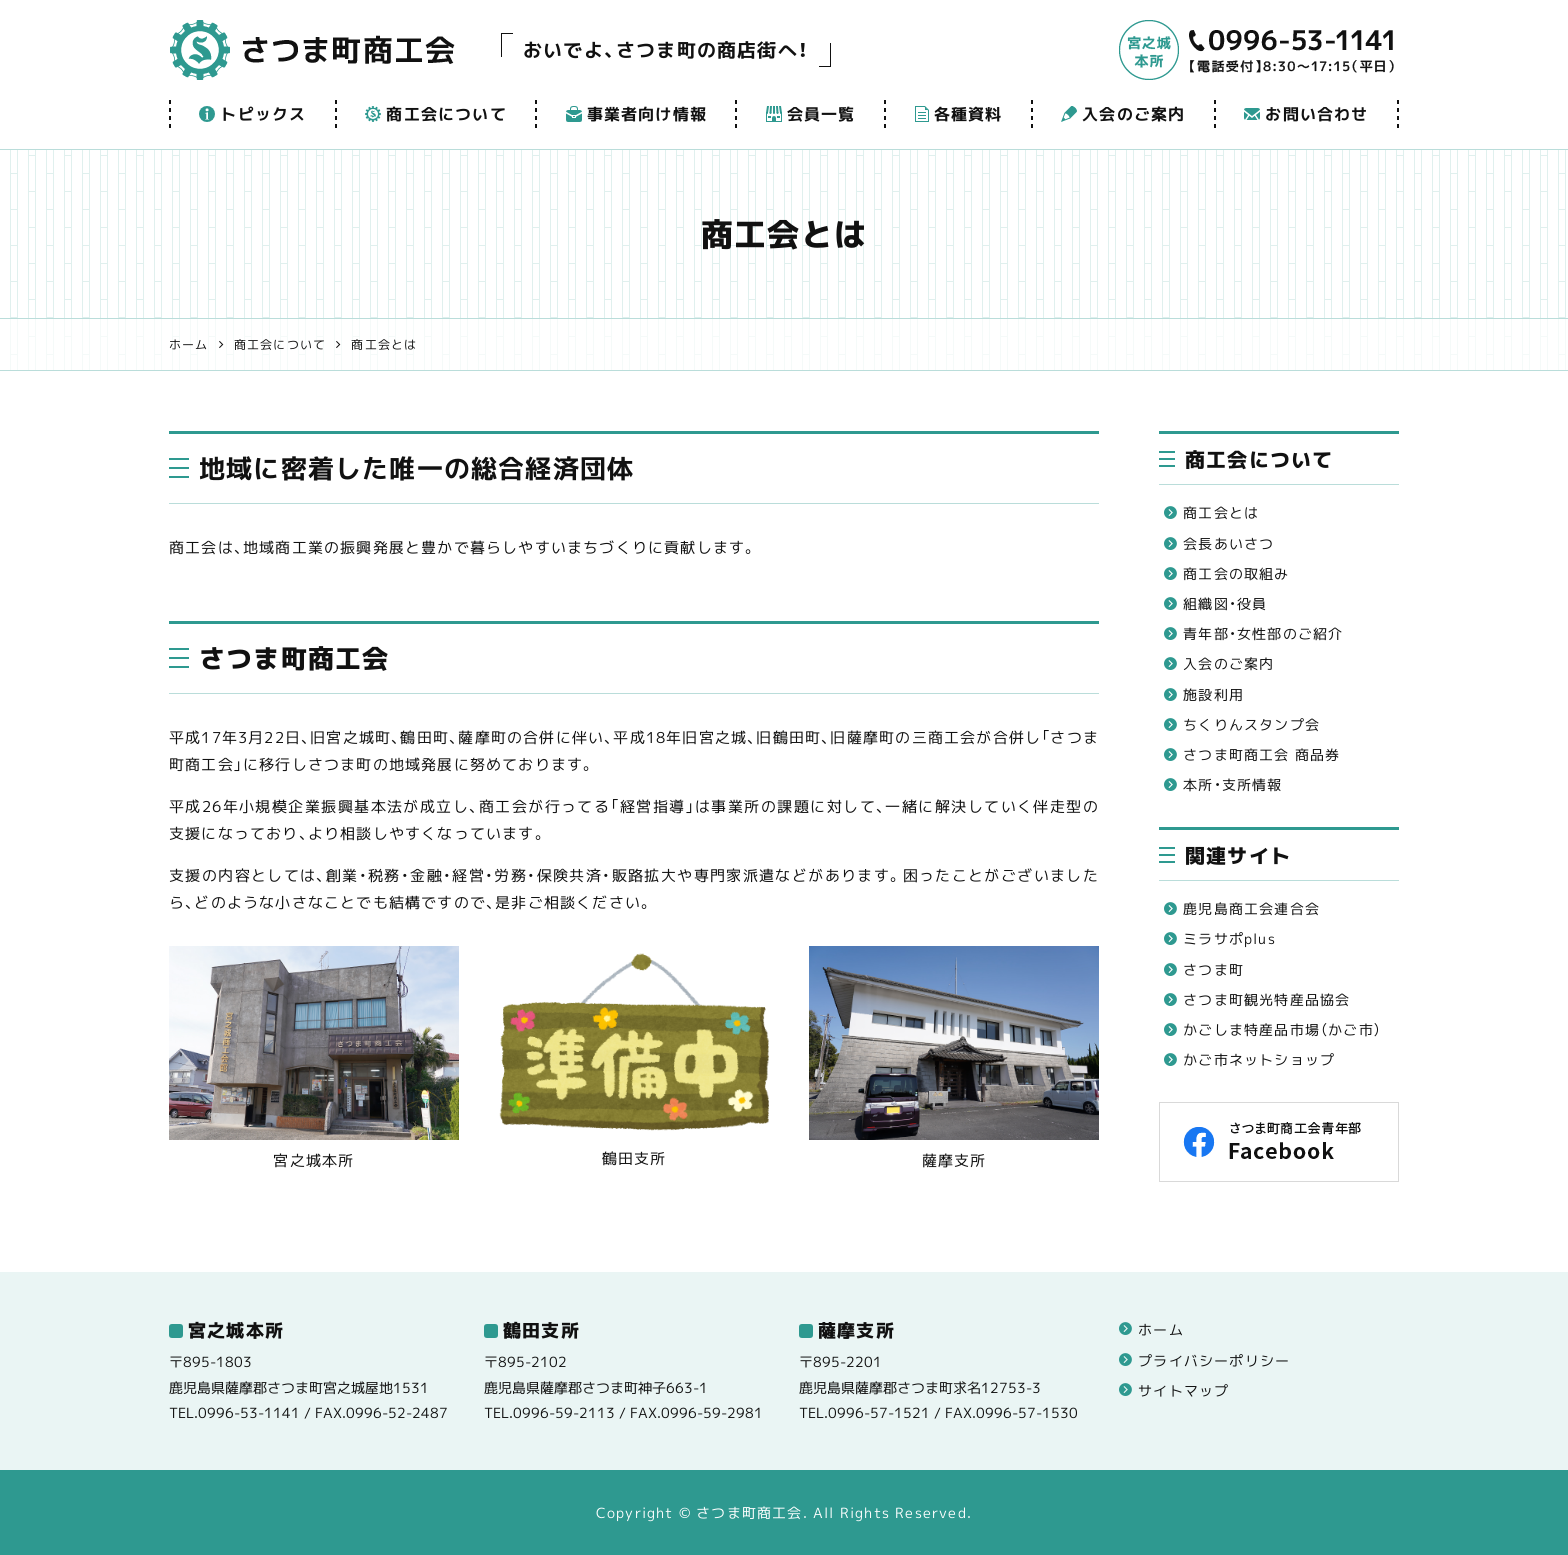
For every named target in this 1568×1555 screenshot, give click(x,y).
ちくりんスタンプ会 (1251, 724)
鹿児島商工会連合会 (1251, 908)
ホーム (1161, 1329)
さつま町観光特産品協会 (1266, 999)
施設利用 (1213, 694)
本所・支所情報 (1232, 784)
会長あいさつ (1228, 543)
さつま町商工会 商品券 (1261, 754)
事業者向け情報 (636, 114)
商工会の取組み (1236, 573)
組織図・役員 (1225, 603)
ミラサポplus (1229, 938)
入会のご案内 (1123, 114)
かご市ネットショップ (1259, 1059)
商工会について (435, 114)
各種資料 (959, 114)
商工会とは (1221, 512)
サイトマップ (1183, 1390)
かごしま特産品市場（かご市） (1282, 1029)
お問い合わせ (1306, 114)
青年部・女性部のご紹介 (1263, 633)
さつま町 (1213, 969)
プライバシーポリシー (1214, 1360)
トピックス (252, 114)
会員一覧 (811, 114)
